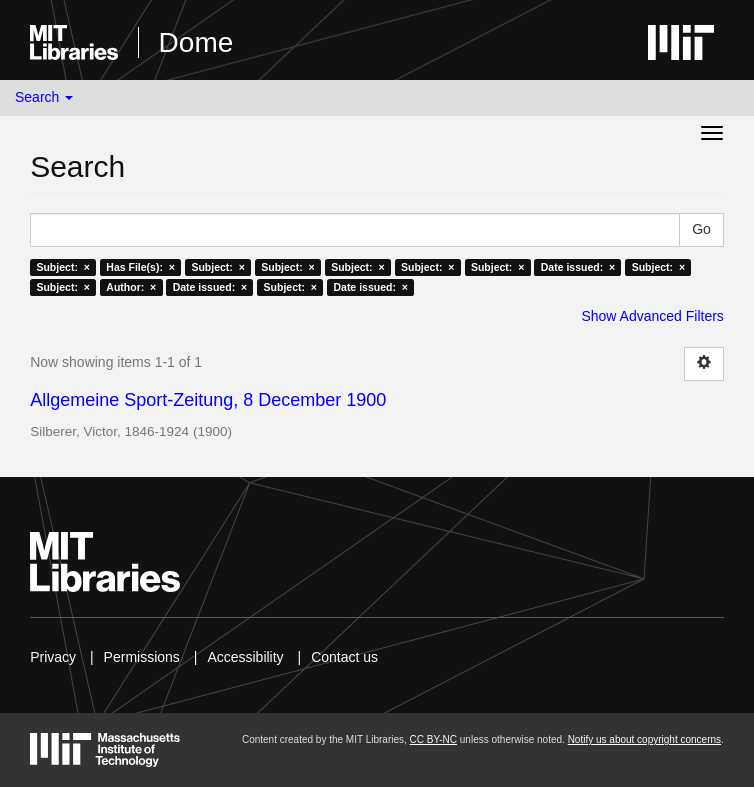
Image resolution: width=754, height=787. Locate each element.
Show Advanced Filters (652, 316)
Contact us (344, 657)
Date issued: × (578, 267)
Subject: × (62, 267)
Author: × (131, 287)
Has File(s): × (140, 267)
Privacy (53, 657)
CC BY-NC (433, 739)
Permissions (142, 657)
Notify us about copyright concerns (644, 739)
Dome (196, 42)
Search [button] (44, 97)
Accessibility (245, 657)
